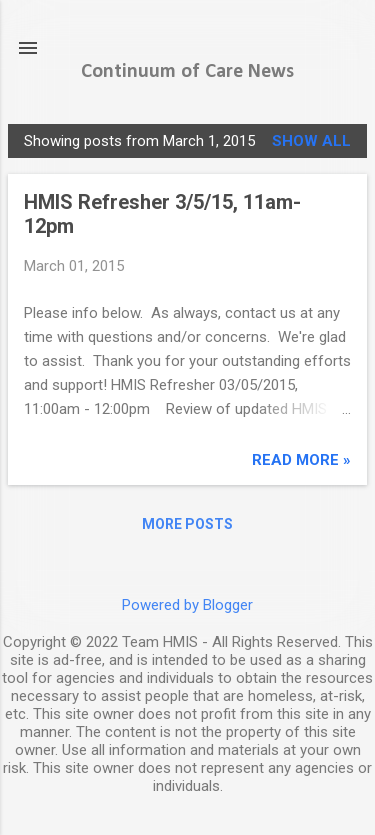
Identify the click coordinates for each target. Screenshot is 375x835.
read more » (301, 460)
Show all (311, 141)
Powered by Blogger (187, 605)
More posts (187, 524)
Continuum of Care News (187, 72)
